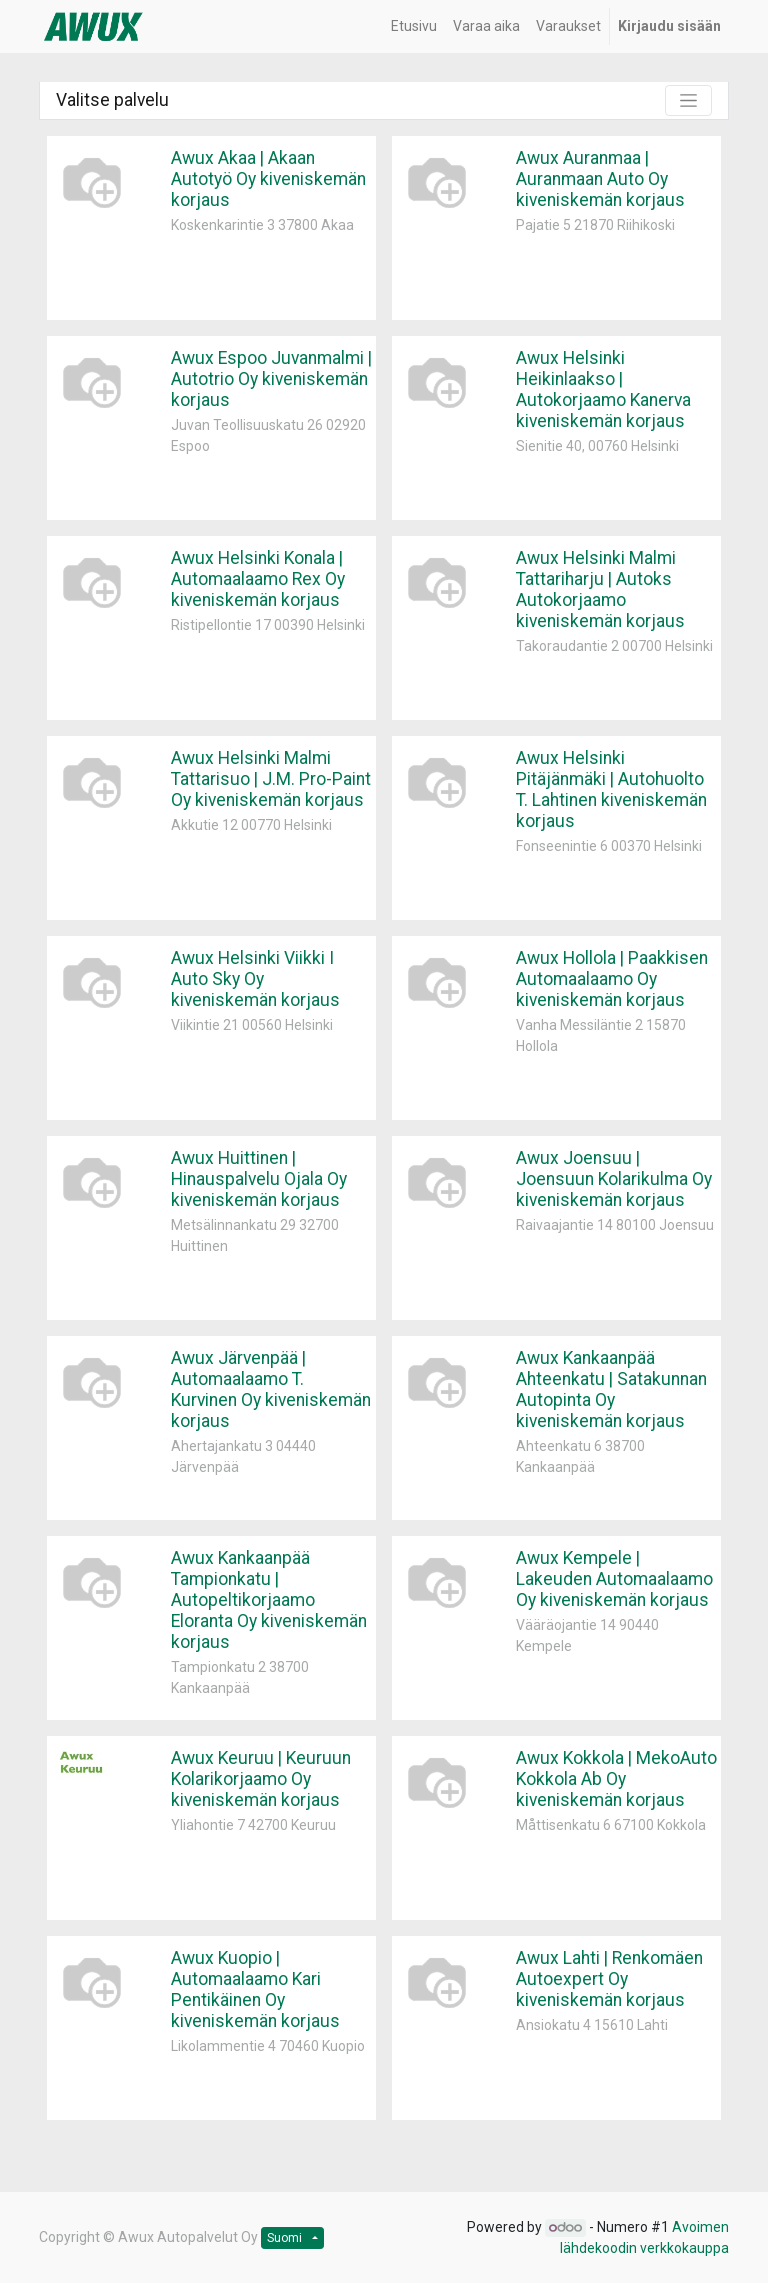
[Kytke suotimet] (688, 100)
